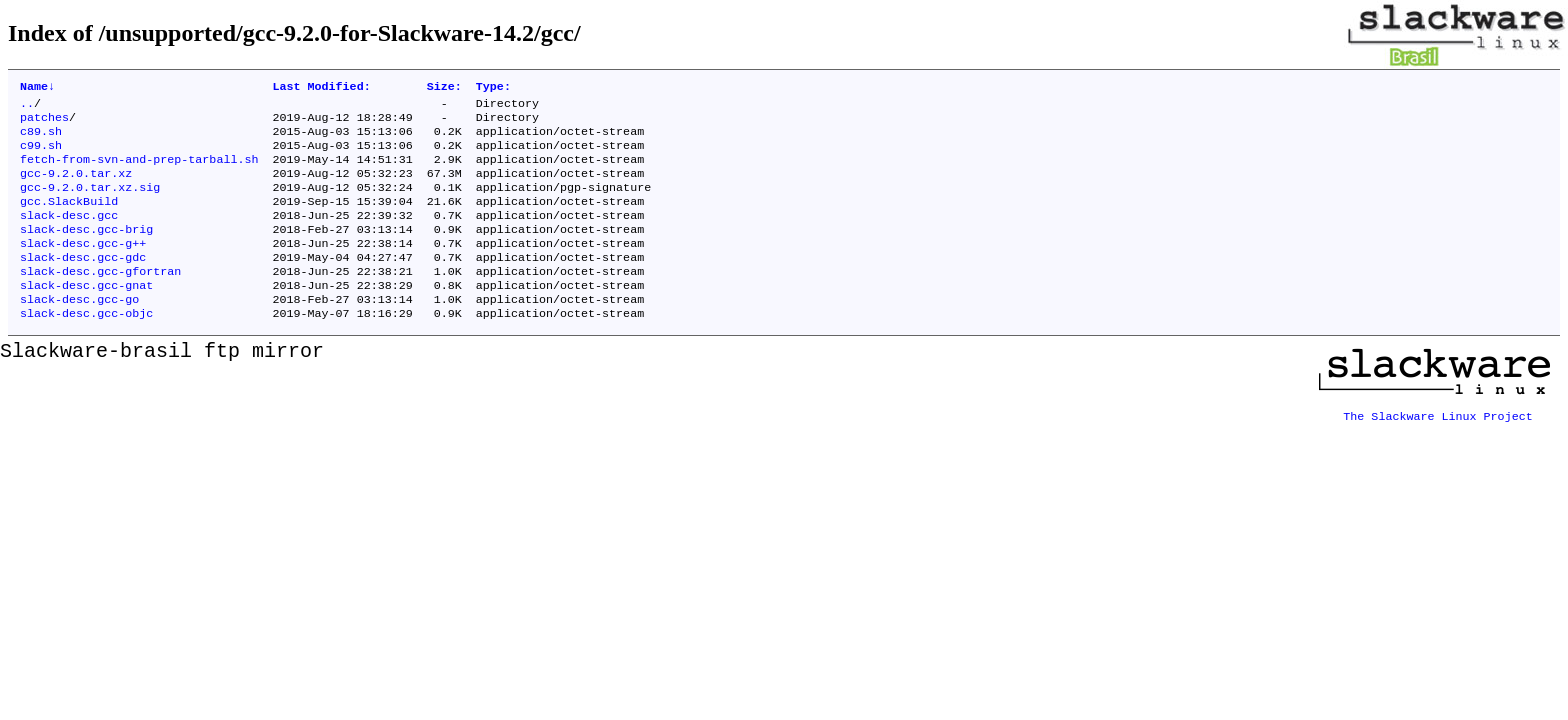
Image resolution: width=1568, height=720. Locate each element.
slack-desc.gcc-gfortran (100, 299)
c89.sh (41, 139)
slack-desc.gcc (69, 235)
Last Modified (321, 88)
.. (27, 107)
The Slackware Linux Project (1438, 443)
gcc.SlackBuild (69, 219)
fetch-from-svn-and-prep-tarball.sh (139, 171)
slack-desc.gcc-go (79, 331)
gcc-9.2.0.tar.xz (76, 187)
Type (493, 88)
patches (44, 123)
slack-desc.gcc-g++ (83, 267)
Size (444, 88)
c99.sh (41, 155)
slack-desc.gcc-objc (86, 347)
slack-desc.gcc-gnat (86, 315)
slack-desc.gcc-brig (86, 251)
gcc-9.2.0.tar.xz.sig (90, 203)
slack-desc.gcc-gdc (83, 283)
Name (37, 88)
